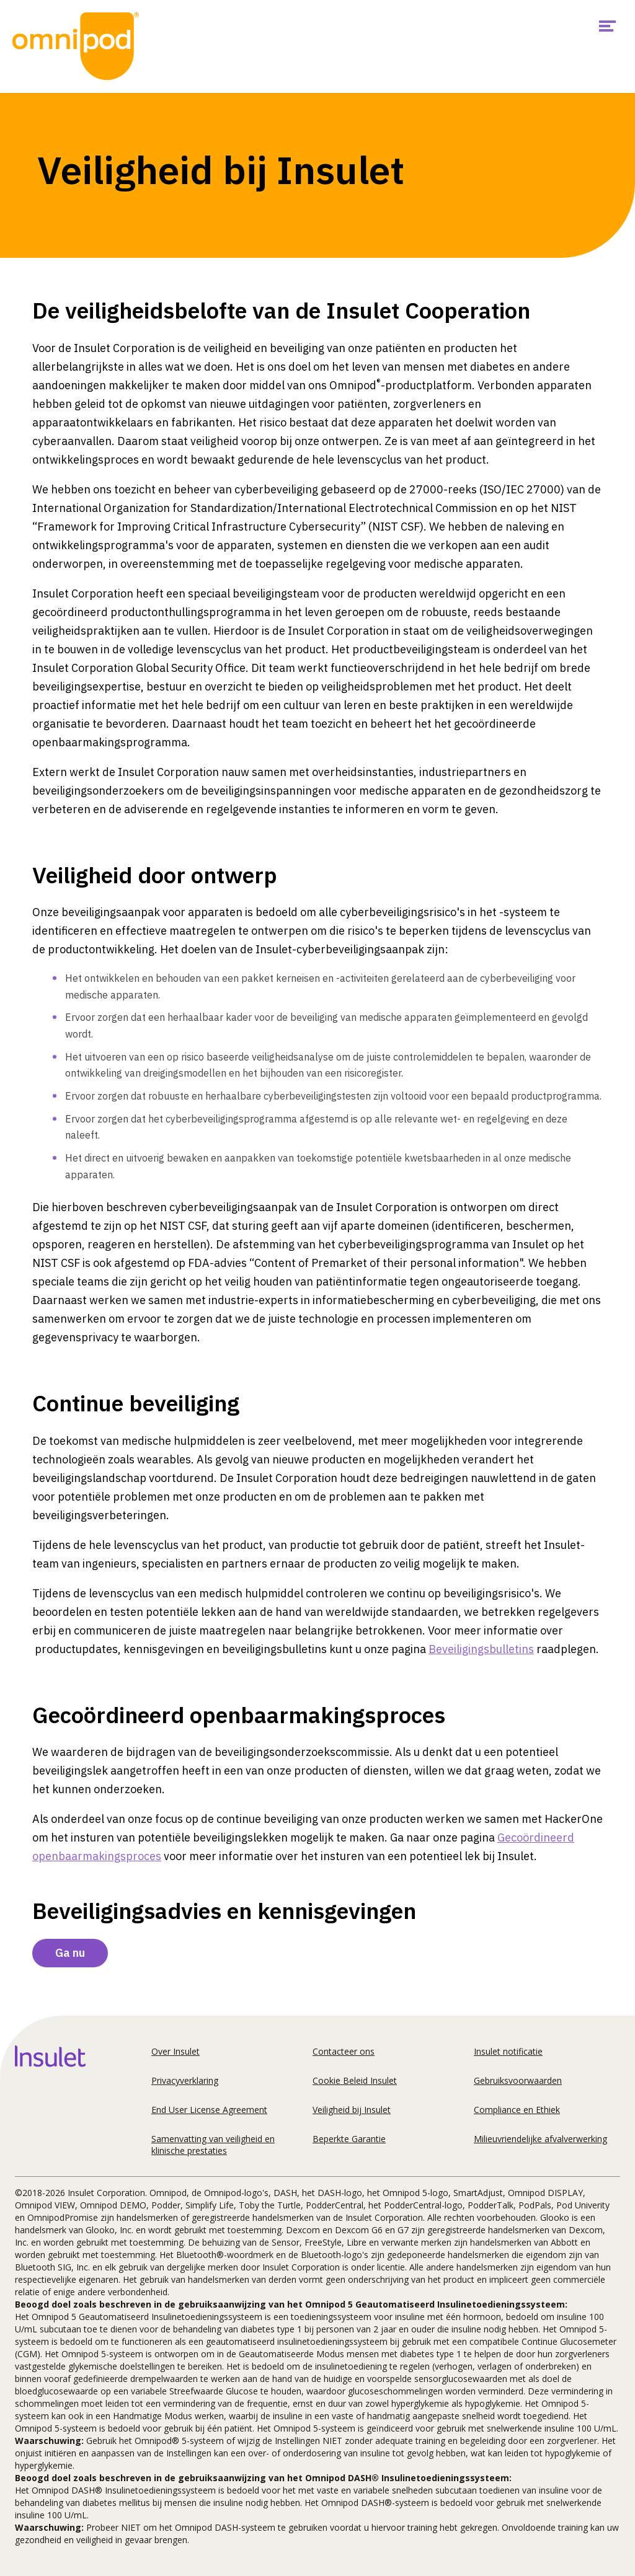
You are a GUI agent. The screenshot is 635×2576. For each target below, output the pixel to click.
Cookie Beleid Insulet (355, 2080)
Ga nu (70, 1953)
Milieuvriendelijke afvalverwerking (540, 2139)
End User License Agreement (209, 2109)
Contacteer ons (344, 2051)
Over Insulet (175, 2051)
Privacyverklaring (184, 2080)
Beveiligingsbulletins (481, 1649)
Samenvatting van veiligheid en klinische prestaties (213, 2144)
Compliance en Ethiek (517, 2109)
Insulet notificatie (508, 2051)
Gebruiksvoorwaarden (518, 2080)
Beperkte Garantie (349, 2139)
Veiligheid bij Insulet (352, 2109)
